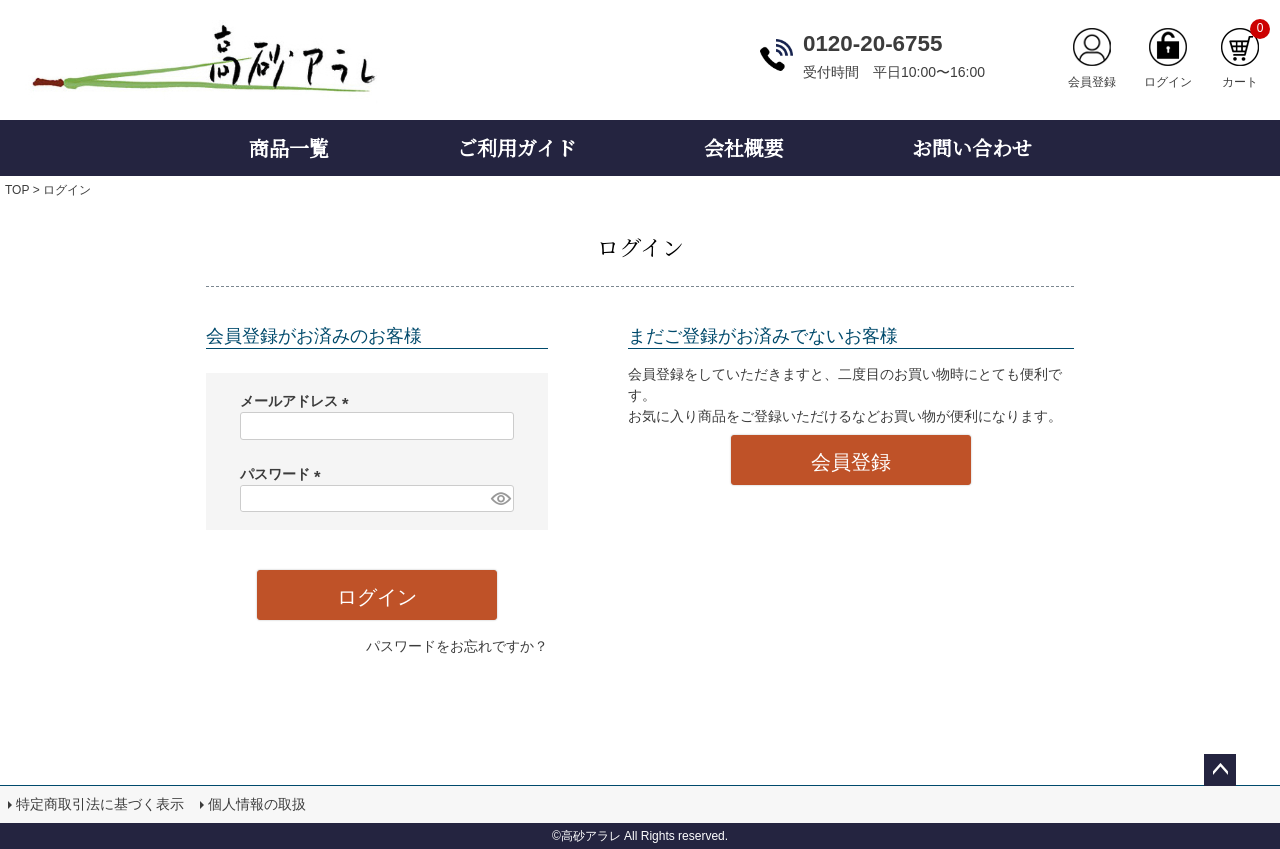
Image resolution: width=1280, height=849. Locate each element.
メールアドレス (298, 401)
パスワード (284, 474)
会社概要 (744, 147)
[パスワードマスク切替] (499, 499)
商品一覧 (289, 147)
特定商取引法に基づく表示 (100, 804)
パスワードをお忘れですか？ (457, 646)
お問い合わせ (972, 147)
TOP (17, 190)
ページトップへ (1220, 770)
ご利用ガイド (516, 147)
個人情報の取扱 (257, 804)
